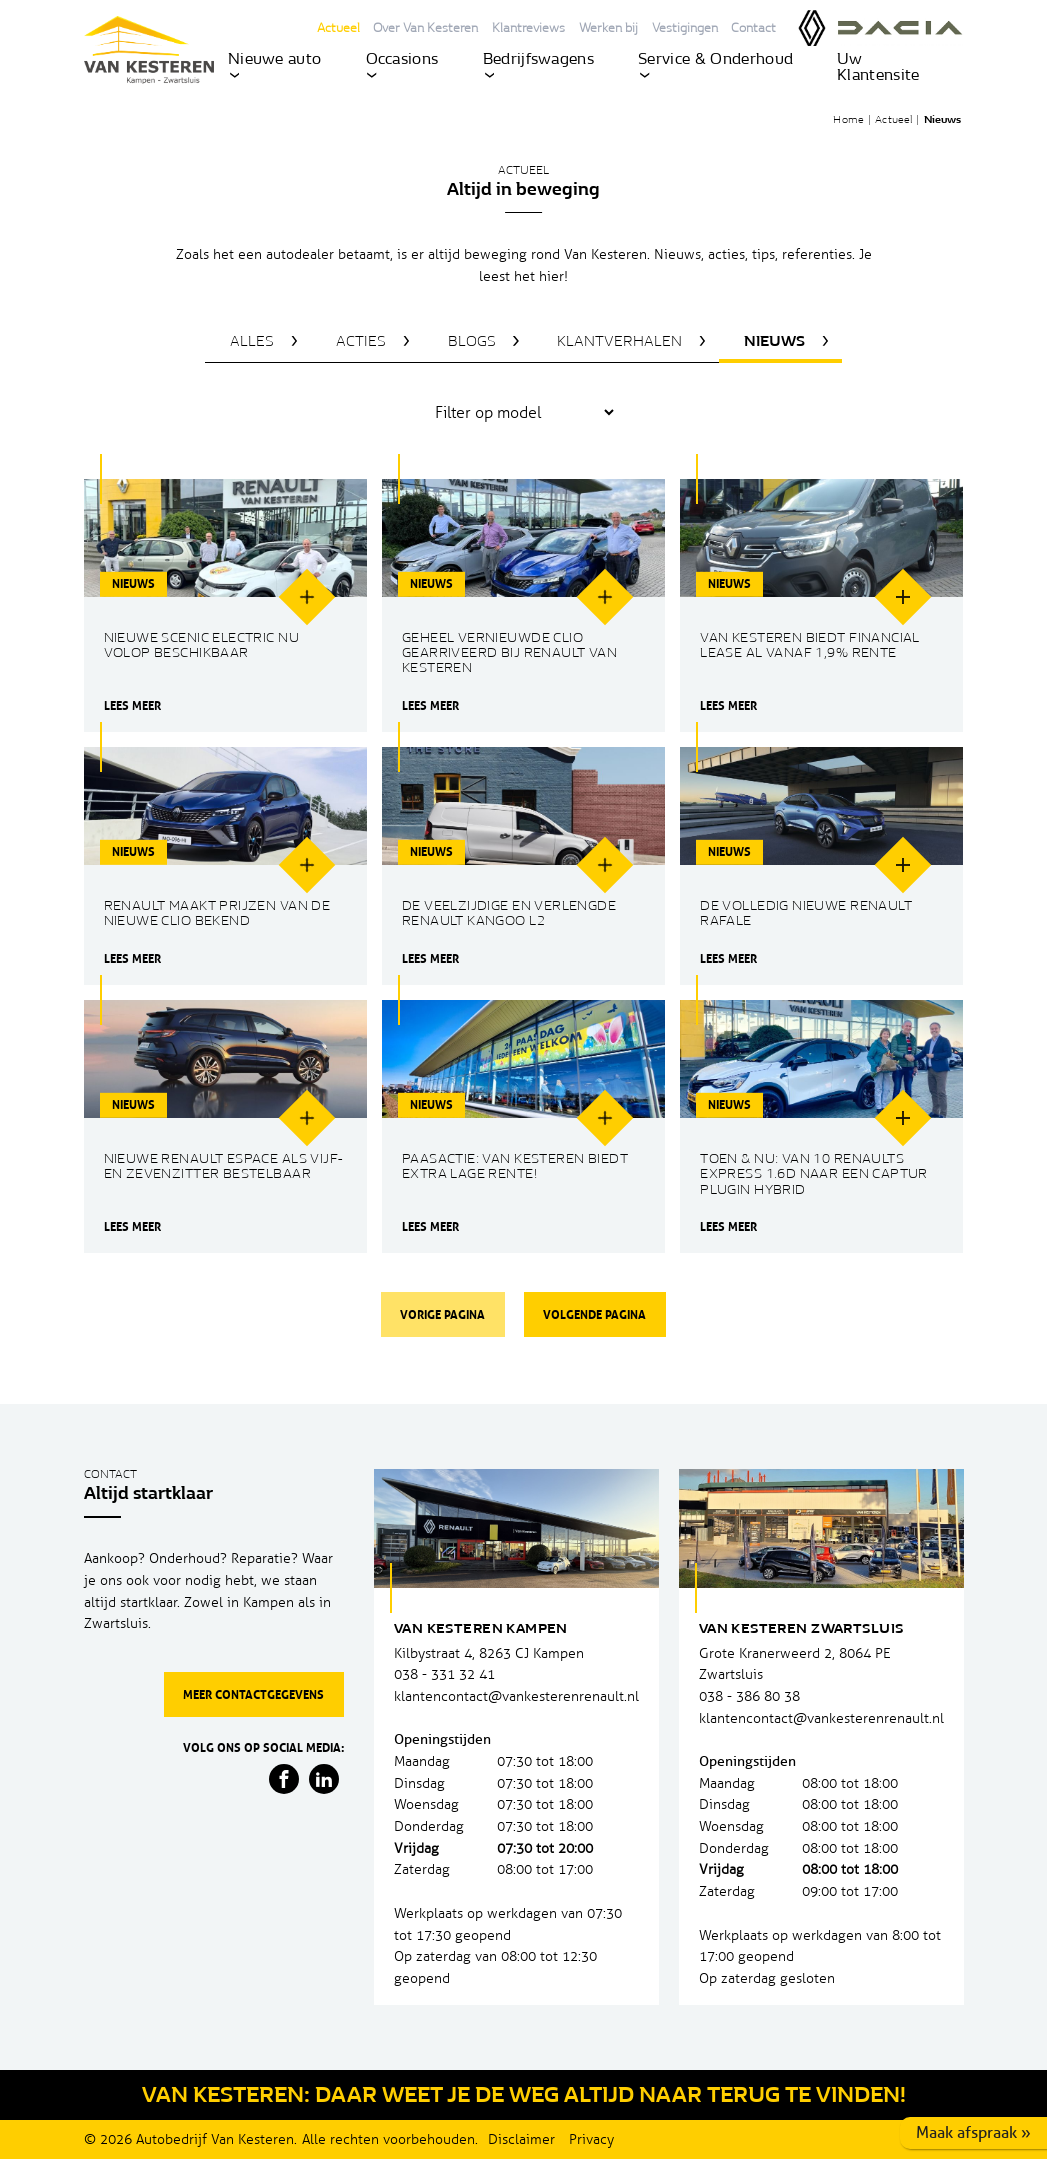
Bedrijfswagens (538, 66)
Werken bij (608, 29)
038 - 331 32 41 (444, 1674)
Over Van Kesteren (425, 29)
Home (848, 120)
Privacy (591, 2139)
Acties (361, 342)
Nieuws (943, 120)
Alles (252, 342)
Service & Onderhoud (715, 66)
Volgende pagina (594, 1314)
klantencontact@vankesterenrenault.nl (516, 1696)
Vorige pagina (442, 1314)
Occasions (402, 66)
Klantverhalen (619, 342)
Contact (753, 29)
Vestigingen (685, 29)
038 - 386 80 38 (749, 1696)
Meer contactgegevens (253, 1694)
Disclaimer (521, 2139)
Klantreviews (528, 29)
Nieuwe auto (275, 66)
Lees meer (131, 706)
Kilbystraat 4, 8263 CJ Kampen (489, 1653)
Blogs (472, 342)
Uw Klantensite (878, 68)
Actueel (338, 29)
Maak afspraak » (973, 2132)
